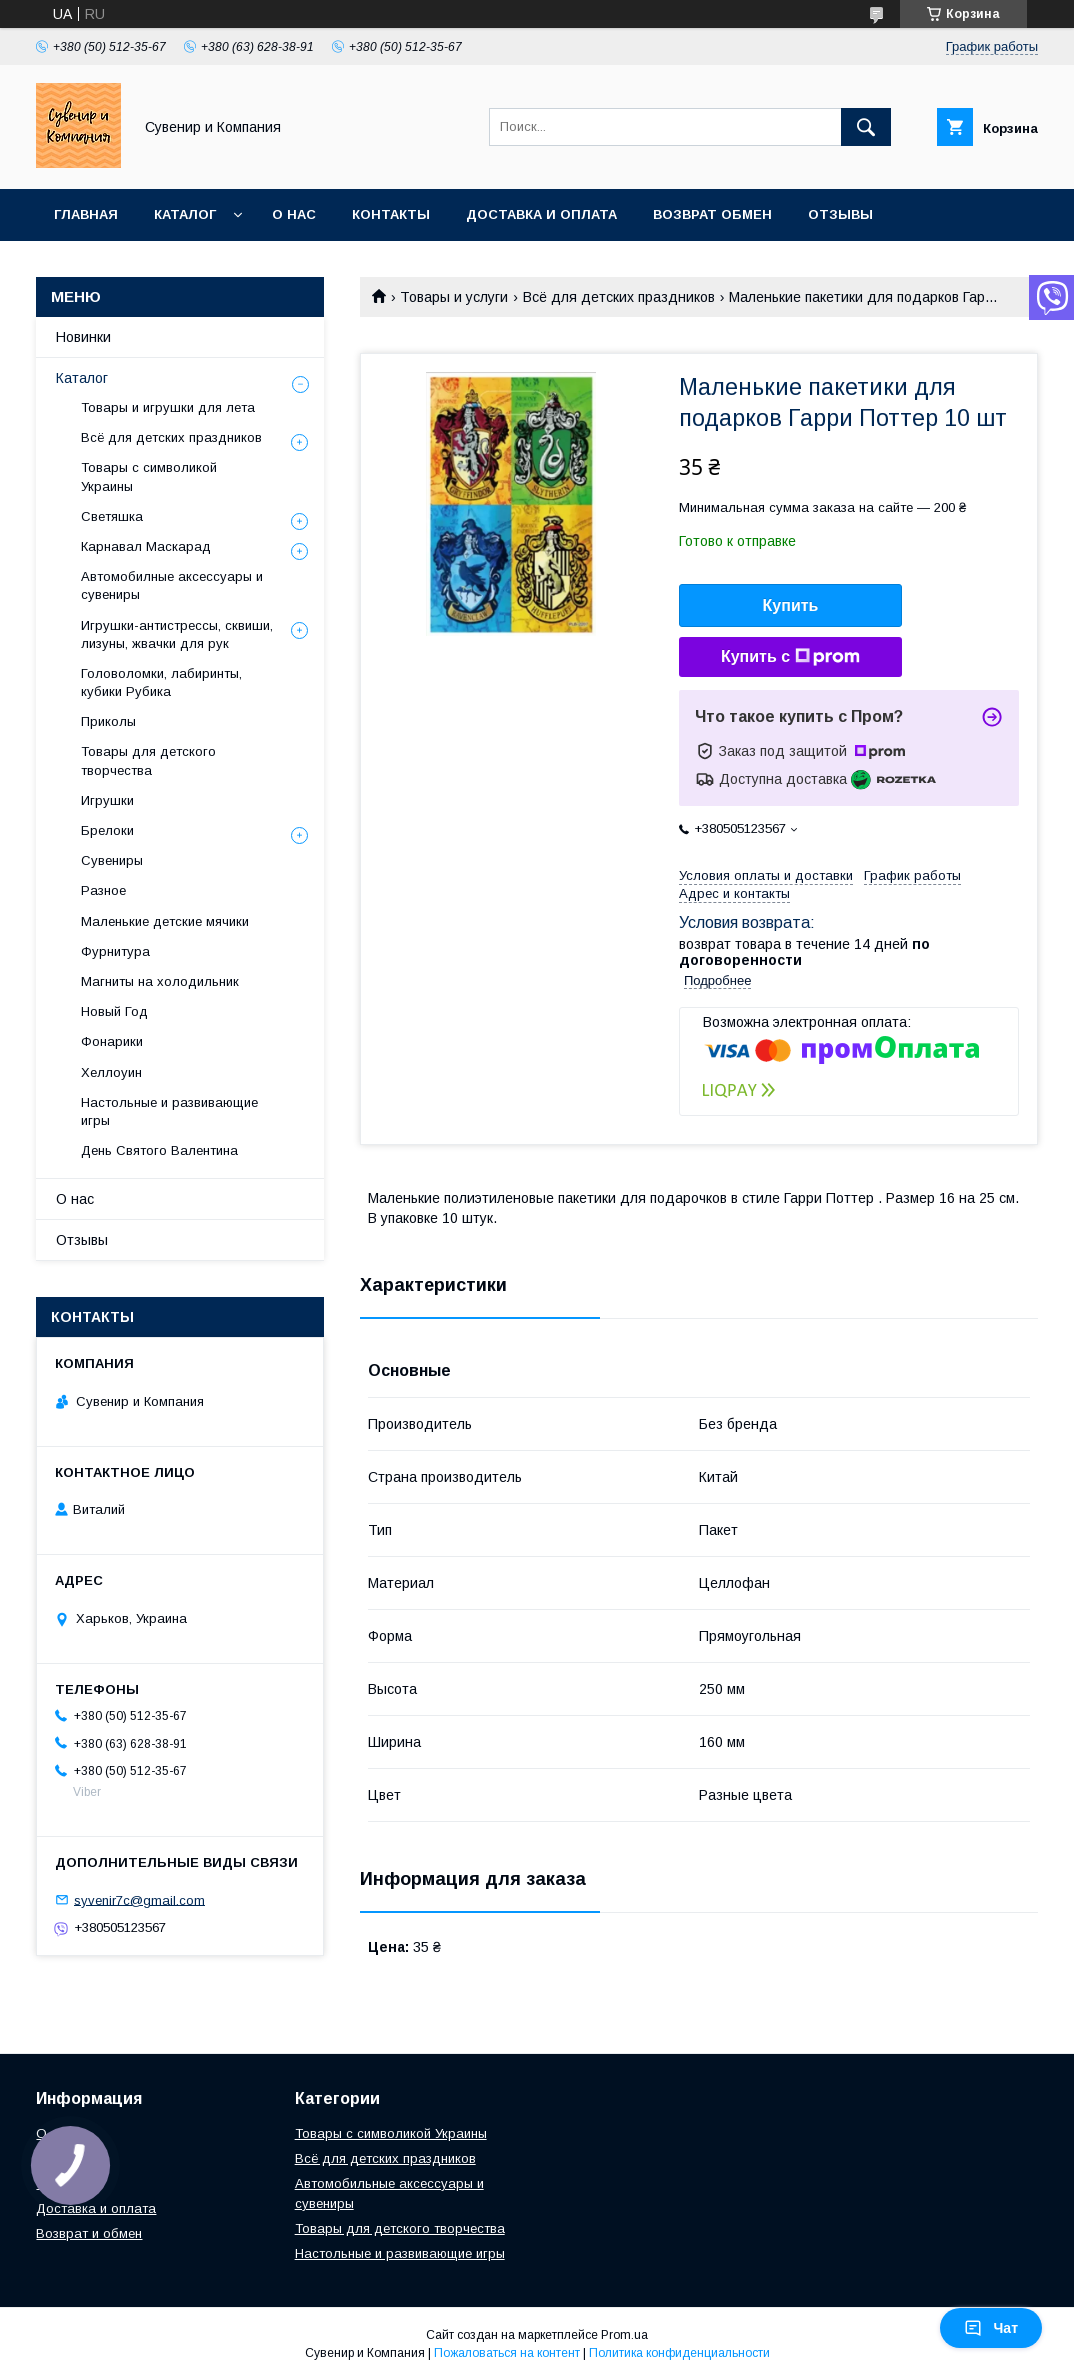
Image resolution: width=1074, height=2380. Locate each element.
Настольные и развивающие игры (169, 1111)
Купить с (790, 657)
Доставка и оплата (541, 214)
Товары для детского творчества (148, 760)
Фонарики (112, 1041)
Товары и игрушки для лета (168, 407)
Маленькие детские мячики (165, 921)
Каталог (185, 214)
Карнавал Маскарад (146, 546)
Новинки (83, 337)
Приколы (108, 721)
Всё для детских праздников (619, 297)
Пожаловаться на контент (507, 2353)
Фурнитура (115, 951)
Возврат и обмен (89, 2233)
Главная (86, 214)
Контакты (391, 214)
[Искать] (866, 127)
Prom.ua (624, 2335)
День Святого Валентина (159, 1150)
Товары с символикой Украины (149, 476)
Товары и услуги (454, 297)
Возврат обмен (712, 214)
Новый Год (114, 1011)
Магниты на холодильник (160, 981)
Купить (791, 605)
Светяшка (112, 516)
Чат (991, 2328)
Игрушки (107, 800)
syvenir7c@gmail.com (139, 1899)
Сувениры (112, 860)
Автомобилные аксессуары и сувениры (172, 585)
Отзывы (840, 214)
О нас (294, 214)
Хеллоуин (111, 1072)
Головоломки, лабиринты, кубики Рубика (161, 682)
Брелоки (107, 830)
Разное (103, 890)
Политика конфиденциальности (679, 2353)
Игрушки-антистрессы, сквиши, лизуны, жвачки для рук (177, 634)
